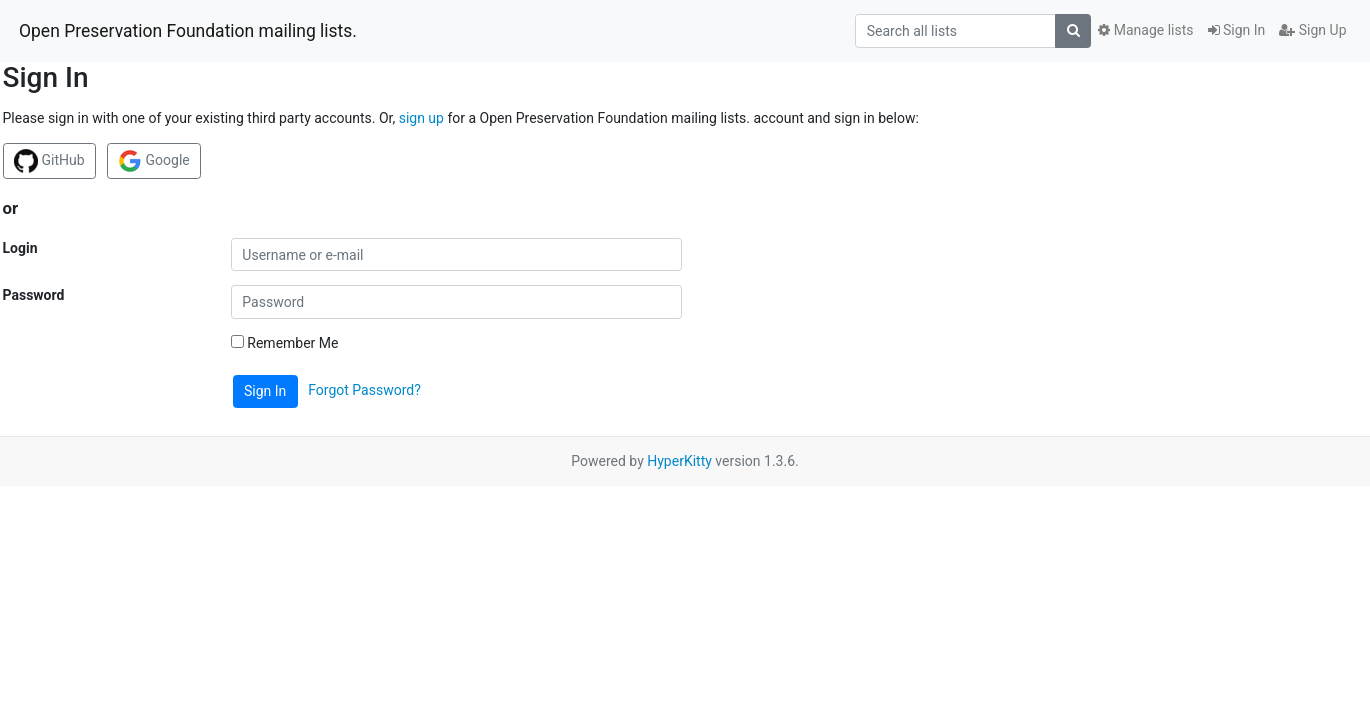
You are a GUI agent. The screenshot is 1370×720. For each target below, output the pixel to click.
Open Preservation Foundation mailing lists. (188, 31)
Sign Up (1312, 30)
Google (154, 161)
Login (20, 248)
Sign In (1237, 30)
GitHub (49, 161)
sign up (421, 118)
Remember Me (285, 343)
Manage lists (1145, 30)
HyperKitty (679, 461)
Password (34, 295)
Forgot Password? (364, 390)
